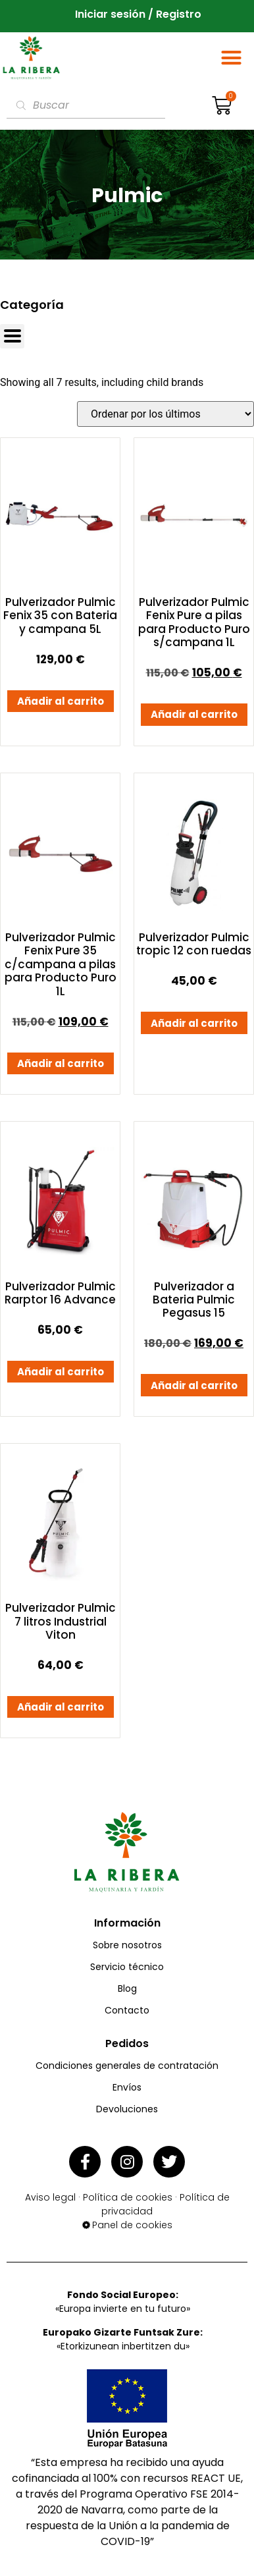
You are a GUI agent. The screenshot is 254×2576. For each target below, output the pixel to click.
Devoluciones (127, 2109)
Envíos (127, 2087)
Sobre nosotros (127, 1945)
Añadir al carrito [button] (60, 701)
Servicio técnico (127, 1966)
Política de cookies (127, 2197)
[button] (231, 57)
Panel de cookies (132, 2225)
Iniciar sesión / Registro (138, 14)
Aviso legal (50, 2197)
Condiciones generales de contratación (127, 2065)
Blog (127, 1988)
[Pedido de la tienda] (165, 414)
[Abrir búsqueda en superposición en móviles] (86, 105)
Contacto (127, 2010)
